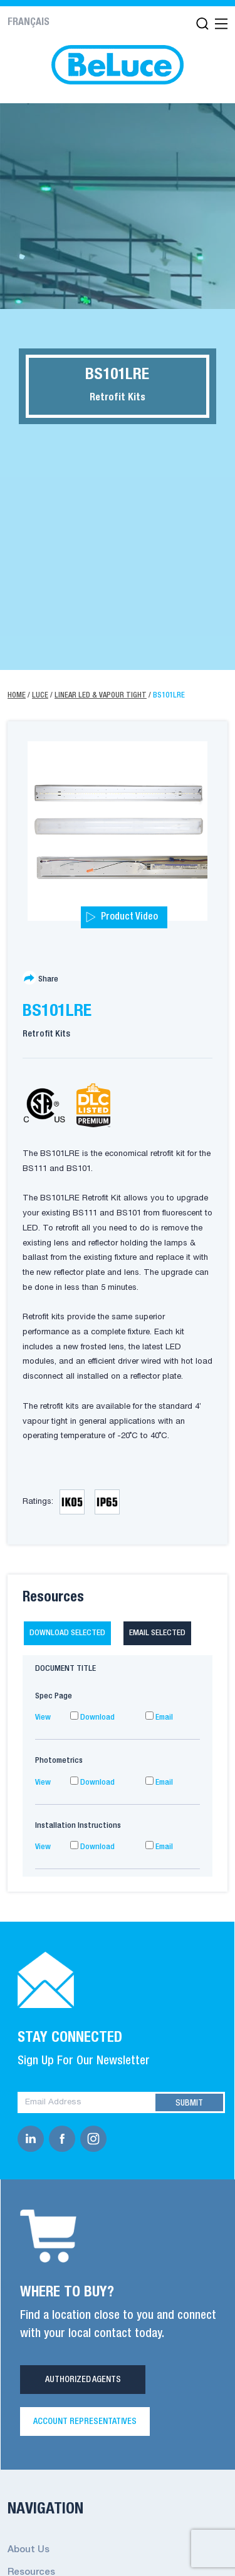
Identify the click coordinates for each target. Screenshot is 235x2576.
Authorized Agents (83, 2379)
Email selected (157, 1633)
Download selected (67, 1633)
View (43, 1717)
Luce (40, 695)
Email (159, 1717)
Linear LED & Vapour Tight (101, 695)
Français (29, 22)
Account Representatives (85, 2421)
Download (92, 1717)
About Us (29, 2549)
